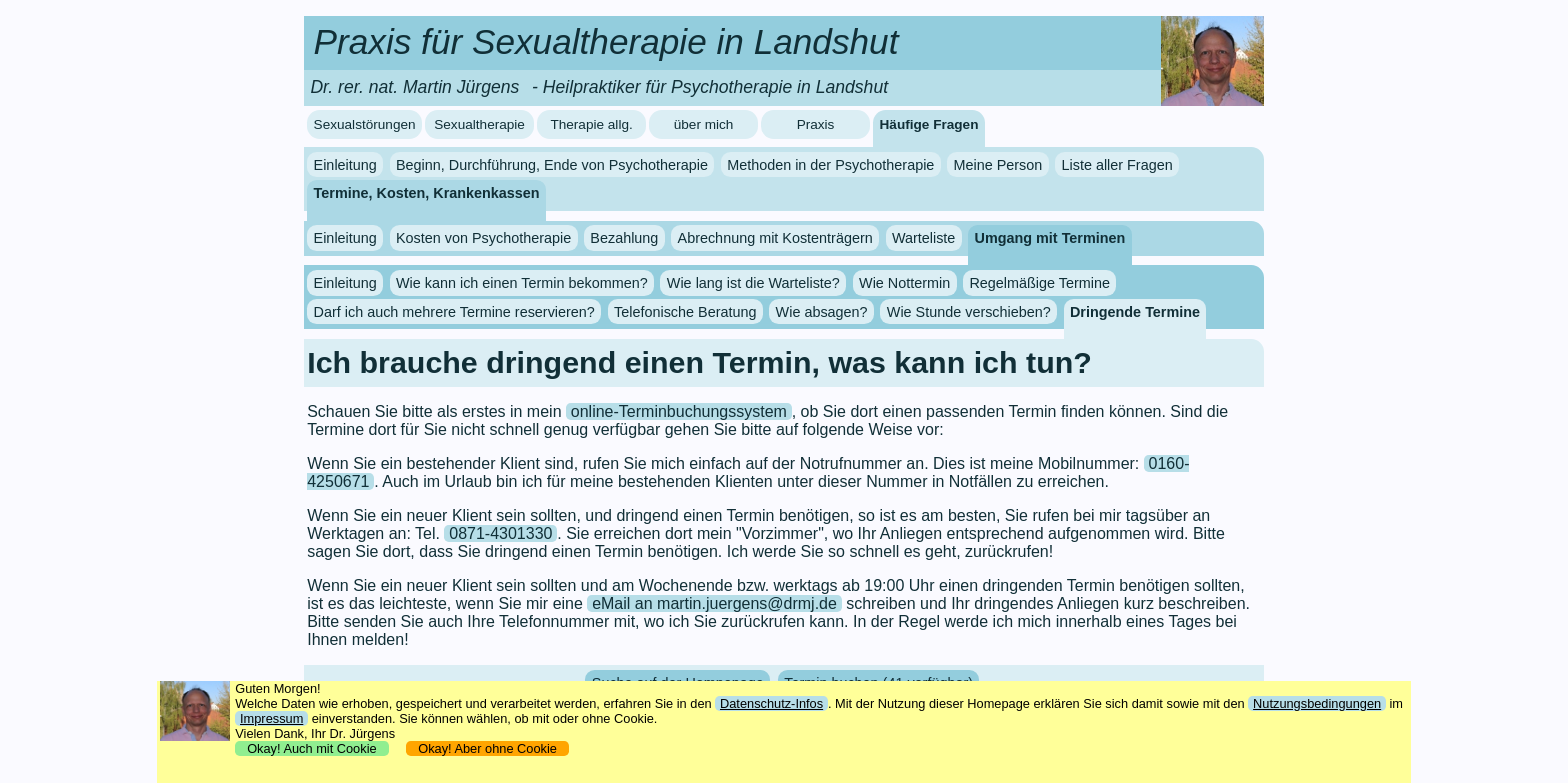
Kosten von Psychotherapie (483, 238)
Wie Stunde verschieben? (969, 312)
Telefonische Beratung (685, 312)
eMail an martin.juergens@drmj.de (714, 603)
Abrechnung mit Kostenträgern (775, 238)
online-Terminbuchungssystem (679, 411)
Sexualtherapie (479, 124)
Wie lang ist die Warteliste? (753, 283)
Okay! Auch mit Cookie (312, 748)
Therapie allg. (591, 124)
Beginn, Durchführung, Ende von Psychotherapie (552, 165)
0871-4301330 (500, 533)
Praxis (816, 124)
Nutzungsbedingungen (1317, 703)
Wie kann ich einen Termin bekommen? (522, 283)
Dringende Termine (1135, 312)
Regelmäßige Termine (1039, 283)
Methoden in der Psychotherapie (830, 165)
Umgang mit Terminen (1050, 238)
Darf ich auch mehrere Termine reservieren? (454, 312)
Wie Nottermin (904, 283)
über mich (704, 124)
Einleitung (345, 165)
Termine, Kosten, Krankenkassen (427, 193)
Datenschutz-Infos (771, 703)
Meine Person (998, 165)
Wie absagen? (822, 312)
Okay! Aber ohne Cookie (487, 748)
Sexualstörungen (365, 124)
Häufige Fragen (929, 124)
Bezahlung (624, 238)
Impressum (271, 718)
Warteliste (923, 238)
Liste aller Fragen (1116, 165)
